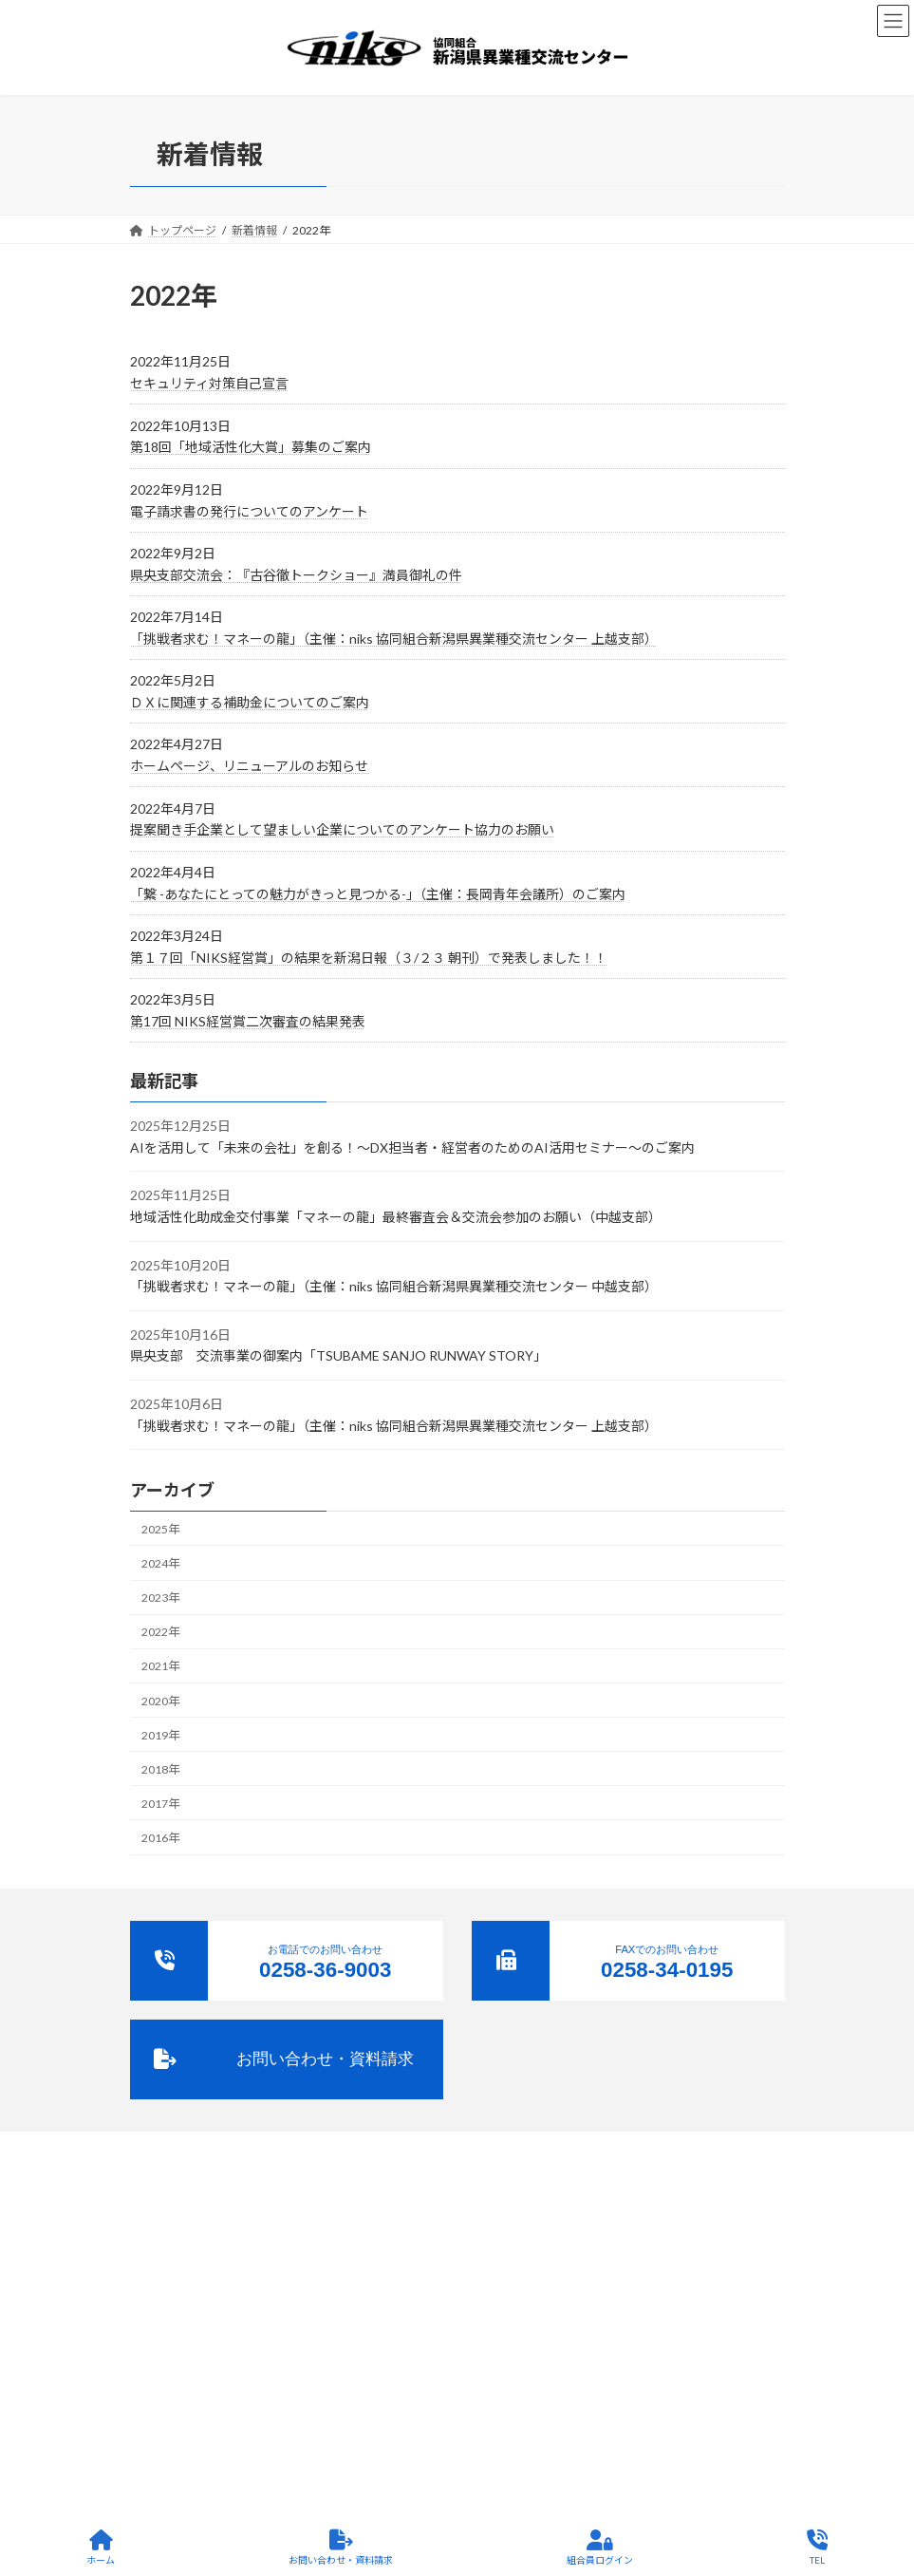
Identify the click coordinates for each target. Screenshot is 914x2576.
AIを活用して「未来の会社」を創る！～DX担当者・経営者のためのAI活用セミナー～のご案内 (412, 1147)
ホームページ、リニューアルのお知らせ (250, 766)
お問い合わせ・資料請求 (341, 2547)
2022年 (160, 1632)
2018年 (160, 1769)
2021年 (160, 1666)
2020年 (160, 1701)
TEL (817, 2547)
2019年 (160, 1735)
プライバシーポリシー (543, 2275)
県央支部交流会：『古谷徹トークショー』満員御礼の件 (296, 575)
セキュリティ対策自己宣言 (209, 383)
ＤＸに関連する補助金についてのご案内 (249, 702)
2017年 (160, 1803)
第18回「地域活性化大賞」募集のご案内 (250, 447)
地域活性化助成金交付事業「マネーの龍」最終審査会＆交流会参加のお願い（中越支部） (396, 1217)
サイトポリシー (667, 2275)
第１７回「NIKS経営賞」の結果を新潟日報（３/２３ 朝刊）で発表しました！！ (368, 958)
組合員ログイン (600, 2547)
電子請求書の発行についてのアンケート (249, 511)
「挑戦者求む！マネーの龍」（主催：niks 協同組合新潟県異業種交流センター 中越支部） (394, 1286)
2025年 (160, 1529)
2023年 (160, 1597)
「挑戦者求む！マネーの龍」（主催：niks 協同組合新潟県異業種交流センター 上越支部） (394, 638)
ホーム (100, 2547)
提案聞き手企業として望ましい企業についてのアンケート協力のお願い (342, 829)
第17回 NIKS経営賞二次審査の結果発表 (247, 1021)
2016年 (160, 1838)
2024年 (160, 1563)
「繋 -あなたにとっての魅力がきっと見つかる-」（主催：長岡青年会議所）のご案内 (377, 894)
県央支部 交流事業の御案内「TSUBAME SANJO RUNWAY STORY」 (338, 1355)
